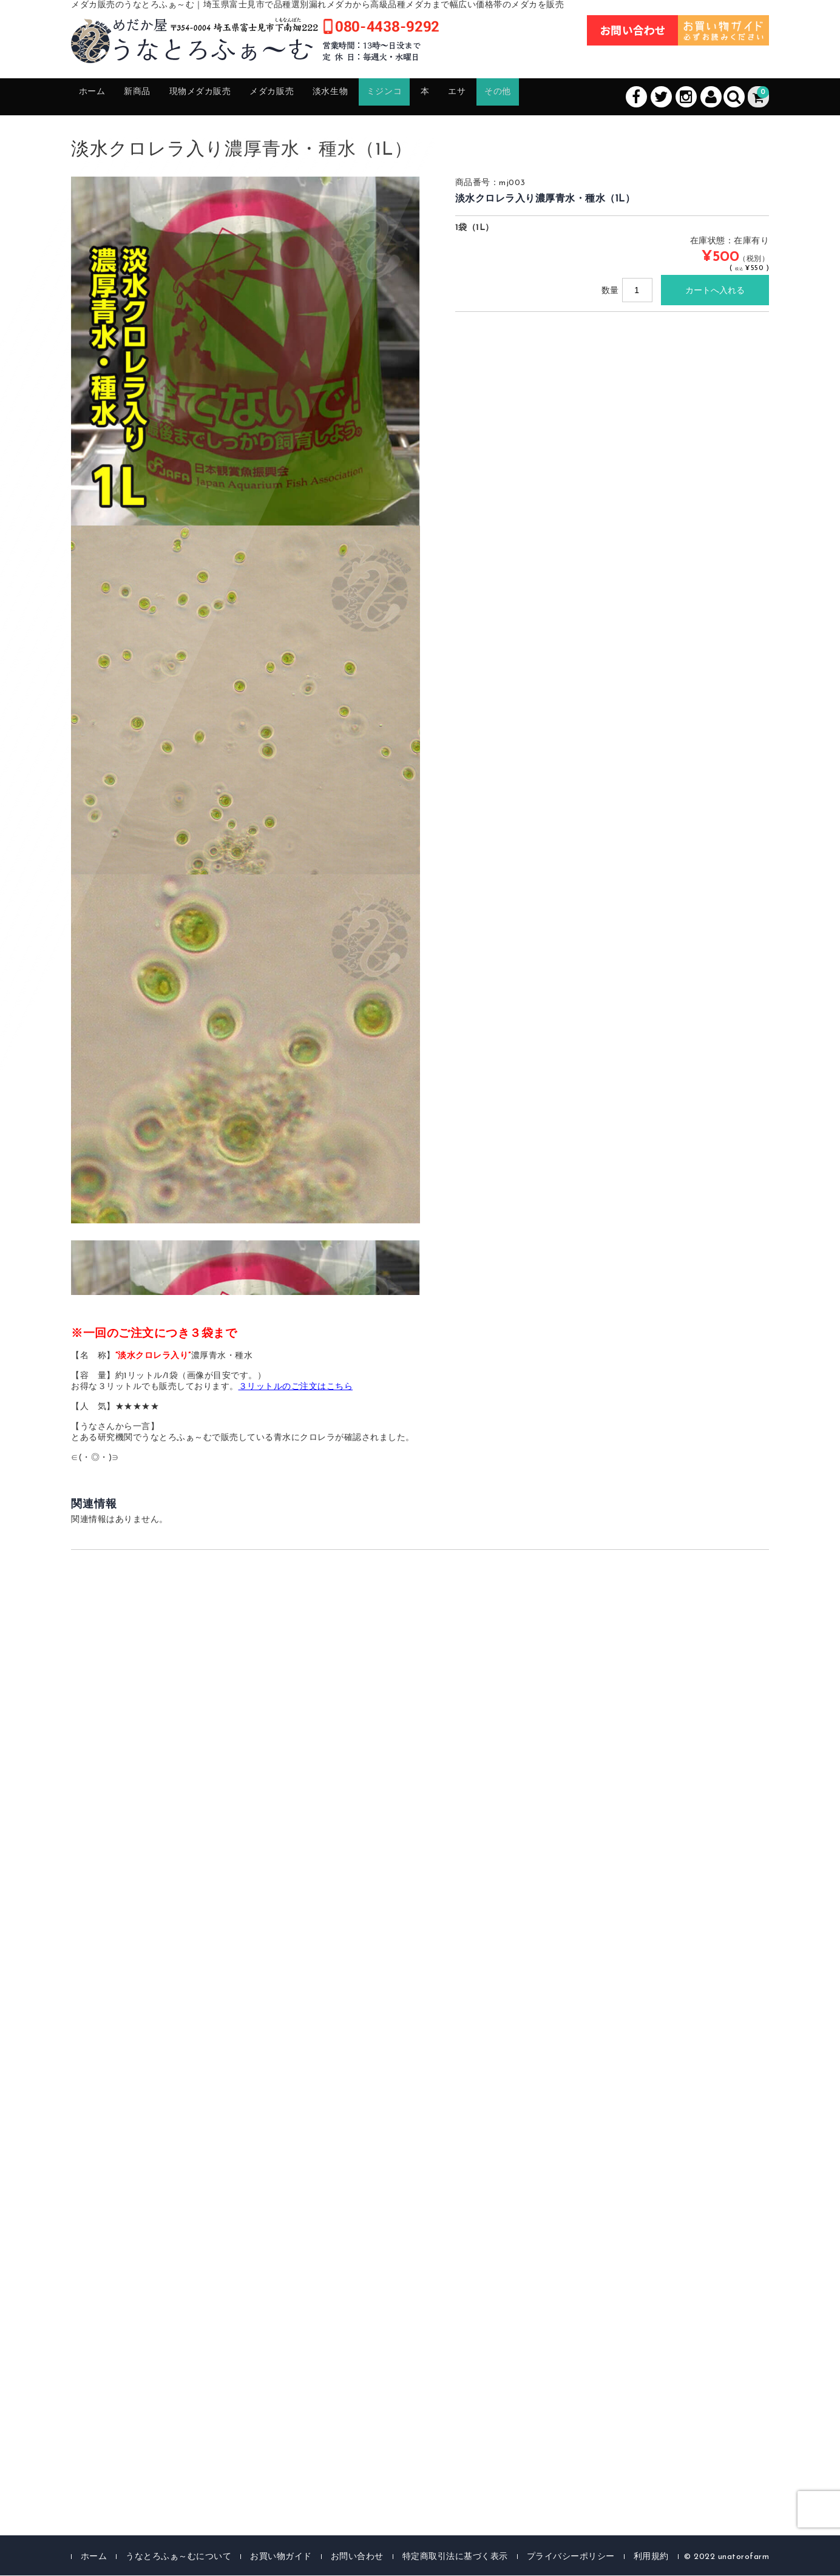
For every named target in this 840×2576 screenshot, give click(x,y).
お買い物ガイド (281, 2557)
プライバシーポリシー (571, 2557)
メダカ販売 (316, 97)
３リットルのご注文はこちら (296, 1387)
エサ (542, 97)
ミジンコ (452, 97)
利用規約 (651, 2557)
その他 (592, 97)
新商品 (153, 97)
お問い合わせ (357, 2557)
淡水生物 (386, 97)
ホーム (98, 97)
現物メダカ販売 (230, 97)
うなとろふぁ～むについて (178, 2557)
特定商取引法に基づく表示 (455, 2557)
